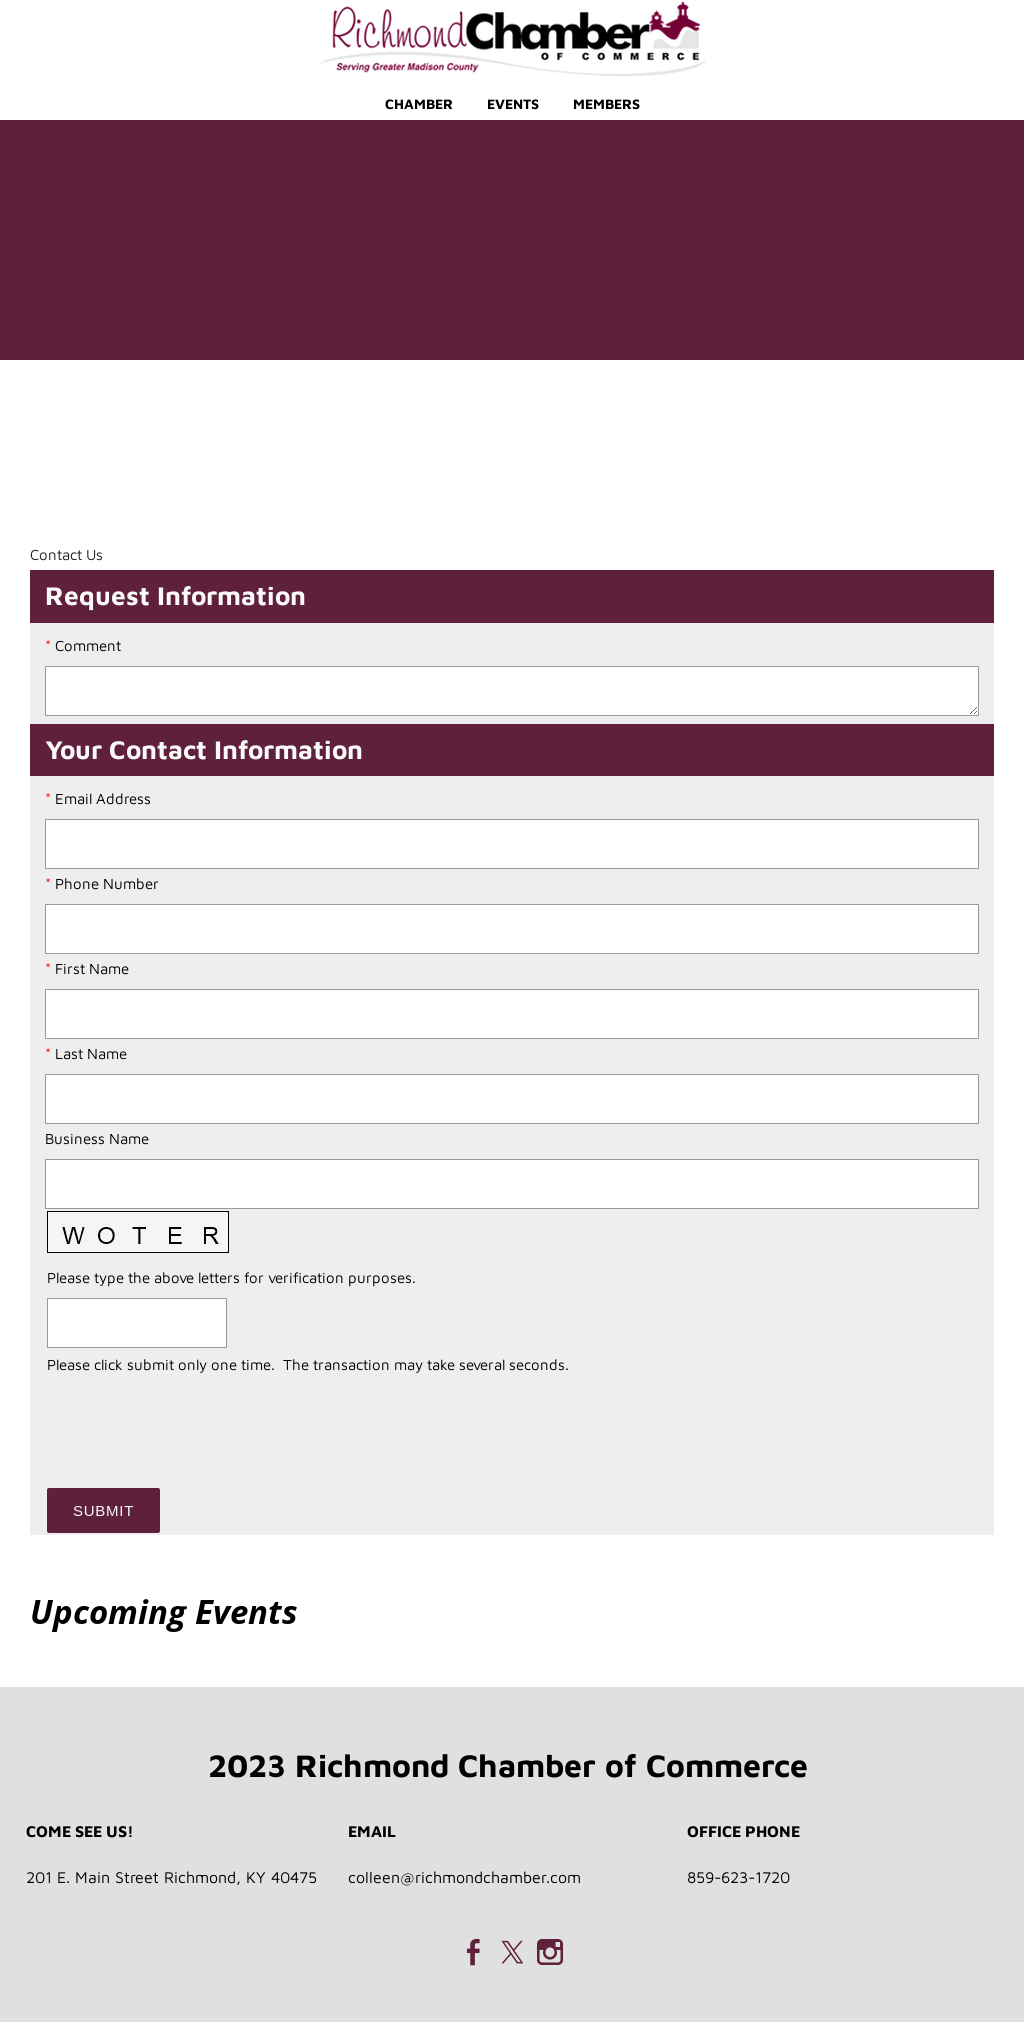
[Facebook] (474, 1952)
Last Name (91, 1053)
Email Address (103, 798)
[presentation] (199, 1419)
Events (513, 103)
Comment (88, 645)
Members (606, 103)
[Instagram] (550, 1952)
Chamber (419, 103)
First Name (92, 968)
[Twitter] (512, 1952)
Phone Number (107, 883)
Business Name (97, 1138)
